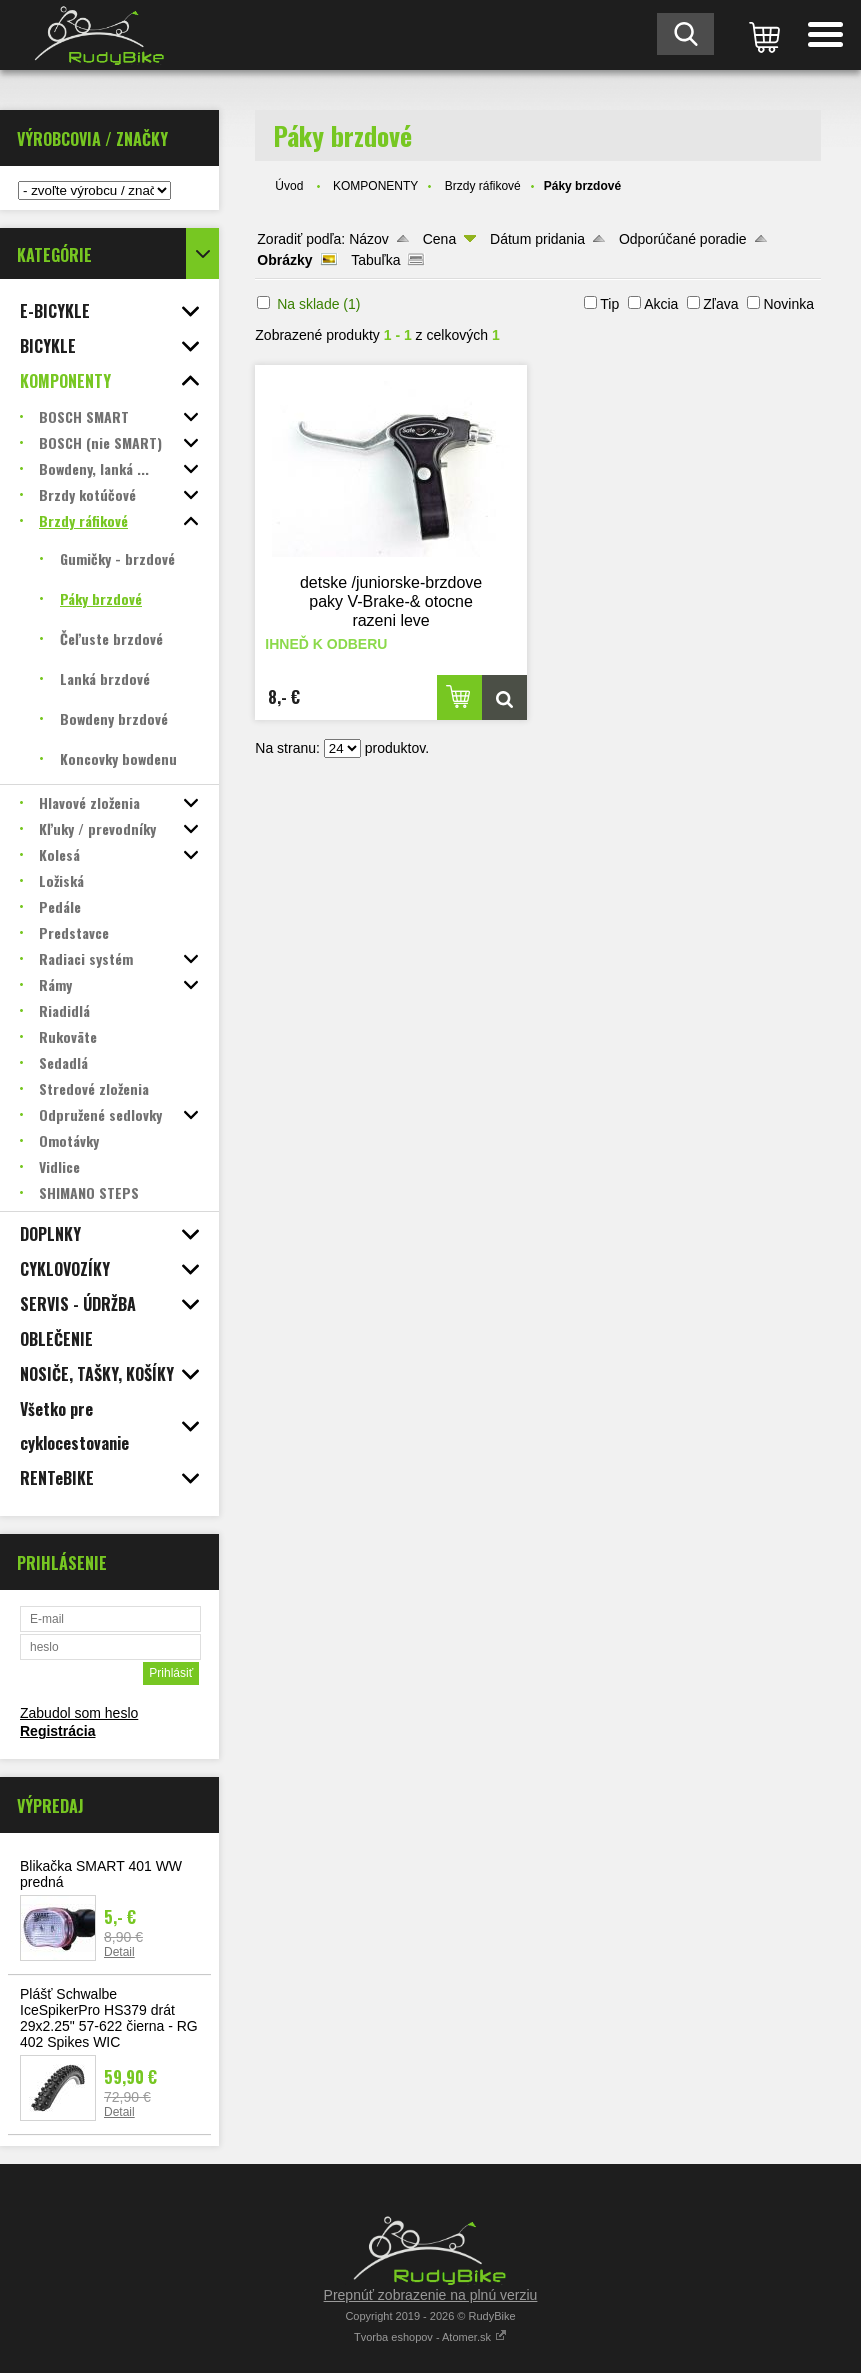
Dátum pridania (537, 239)
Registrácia (57, 1731)
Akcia (661, 304)
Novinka (788, 304)
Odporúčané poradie (683, 239)
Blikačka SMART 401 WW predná (101, 1874)
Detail (119, 1952)
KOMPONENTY (375, 186)
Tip (609, 304)
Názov (369, 239)
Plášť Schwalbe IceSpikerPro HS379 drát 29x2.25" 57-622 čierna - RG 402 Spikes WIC (109, 2018)
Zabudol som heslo (79, 1713)
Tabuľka (375, 260)
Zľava (720, 304)
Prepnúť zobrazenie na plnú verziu (431, 2295)
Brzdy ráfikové (483, 186)
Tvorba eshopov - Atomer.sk (430, 2337)
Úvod (289, 186)
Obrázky (284, 260)
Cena (439, 239)
